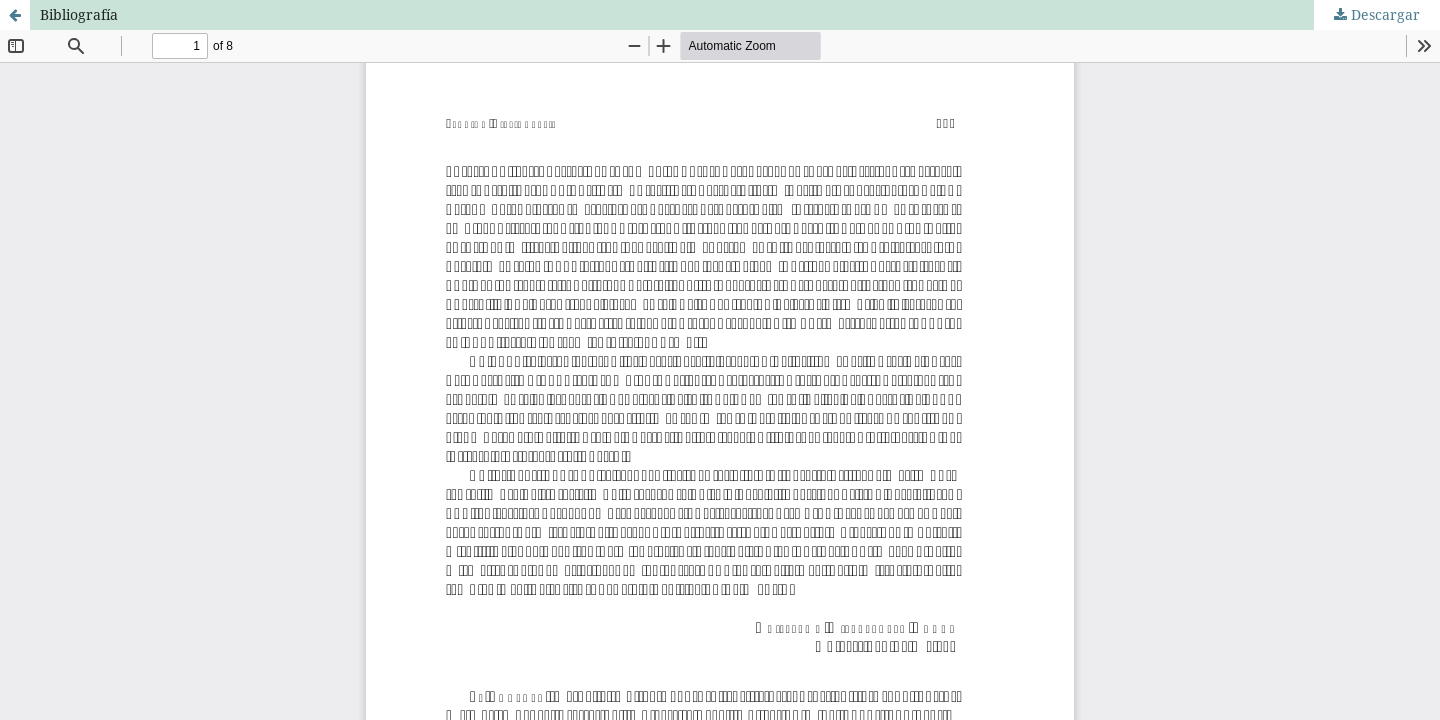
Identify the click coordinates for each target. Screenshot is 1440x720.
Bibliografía (79, 14)
